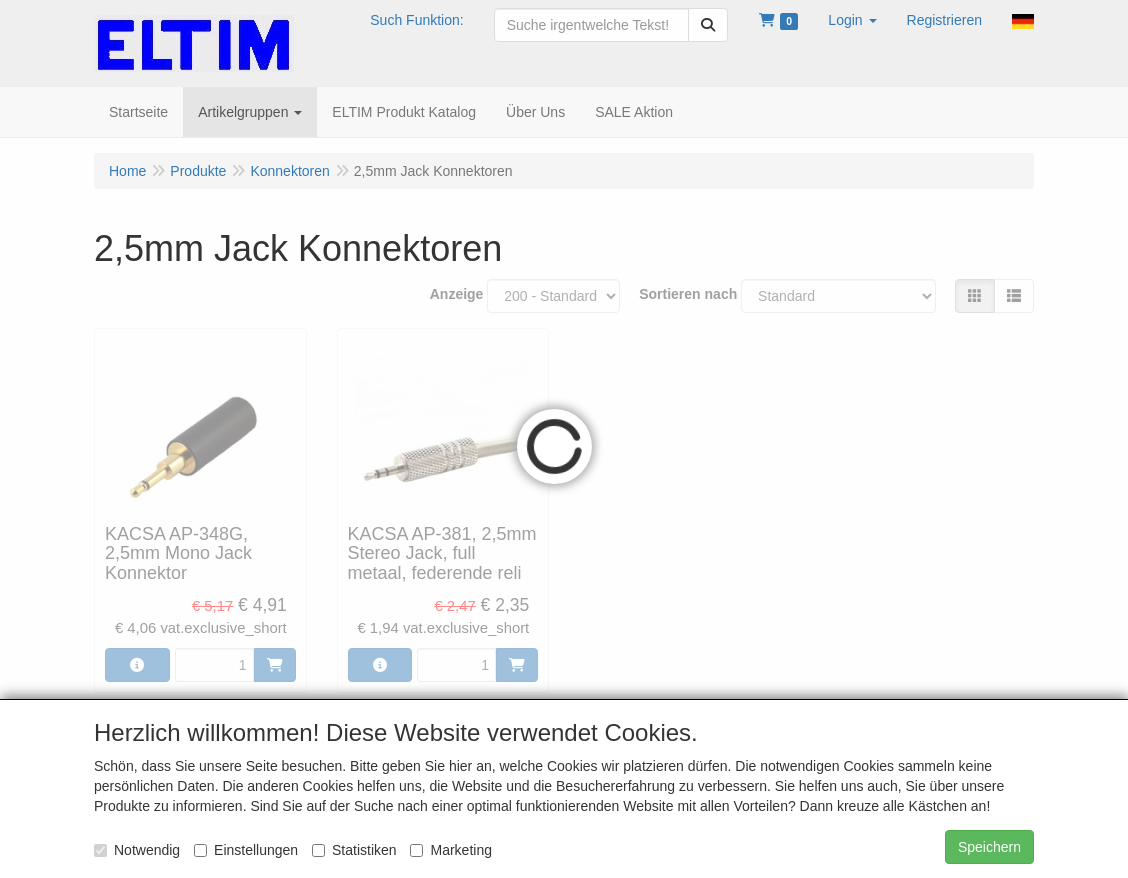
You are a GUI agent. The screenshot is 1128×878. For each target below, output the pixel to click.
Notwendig (137, 850)
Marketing (450, 850)
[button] (852, 20)
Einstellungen (246, 850)
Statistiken (354, 850)
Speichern (989, 847)
